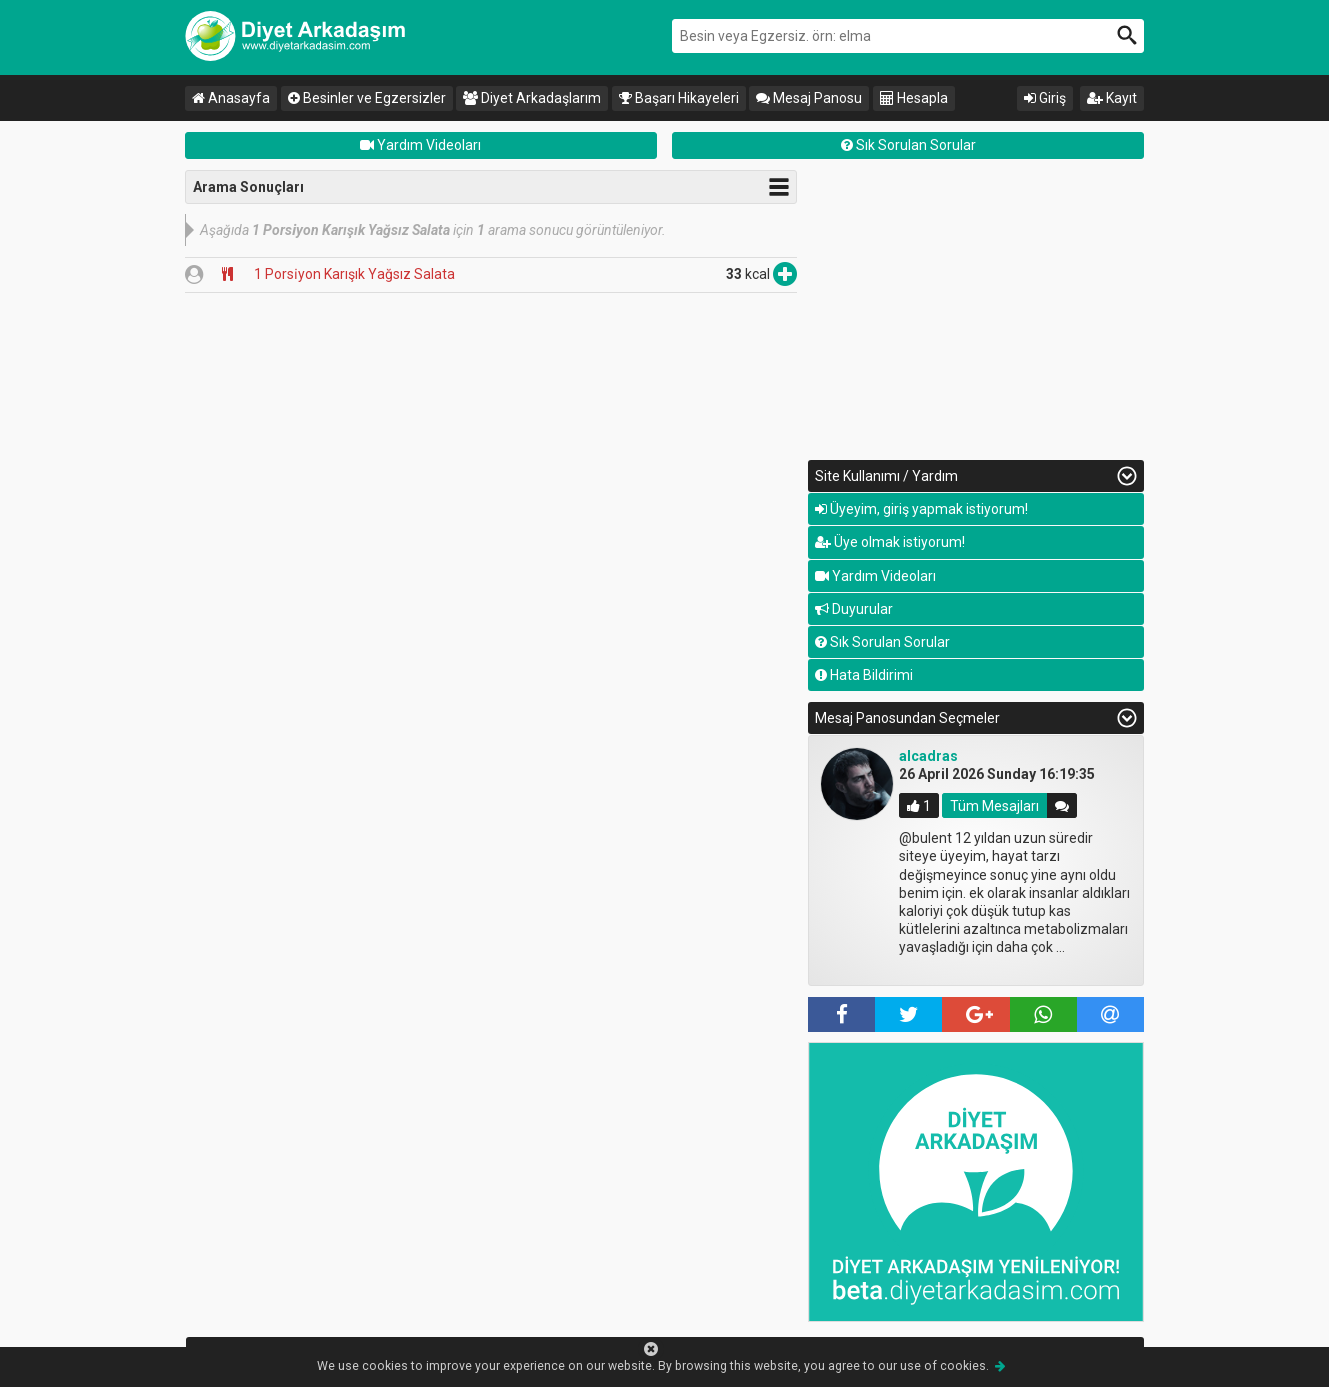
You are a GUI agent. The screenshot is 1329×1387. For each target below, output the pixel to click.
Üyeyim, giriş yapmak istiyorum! (921, 509)
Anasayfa (231, 98)
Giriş (1045, 98)
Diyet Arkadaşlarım (532, 98)
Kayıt (1112, 98)
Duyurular (854, 609)
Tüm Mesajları (994, 806)
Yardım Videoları (420, 145)
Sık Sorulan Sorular (908, 145)
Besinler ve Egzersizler (367, 98)
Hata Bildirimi (864, 675)
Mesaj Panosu (809, 98)
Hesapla (914, 98)
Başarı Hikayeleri (679, 98)
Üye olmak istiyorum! (890, 542)
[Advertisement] (976, 310)
